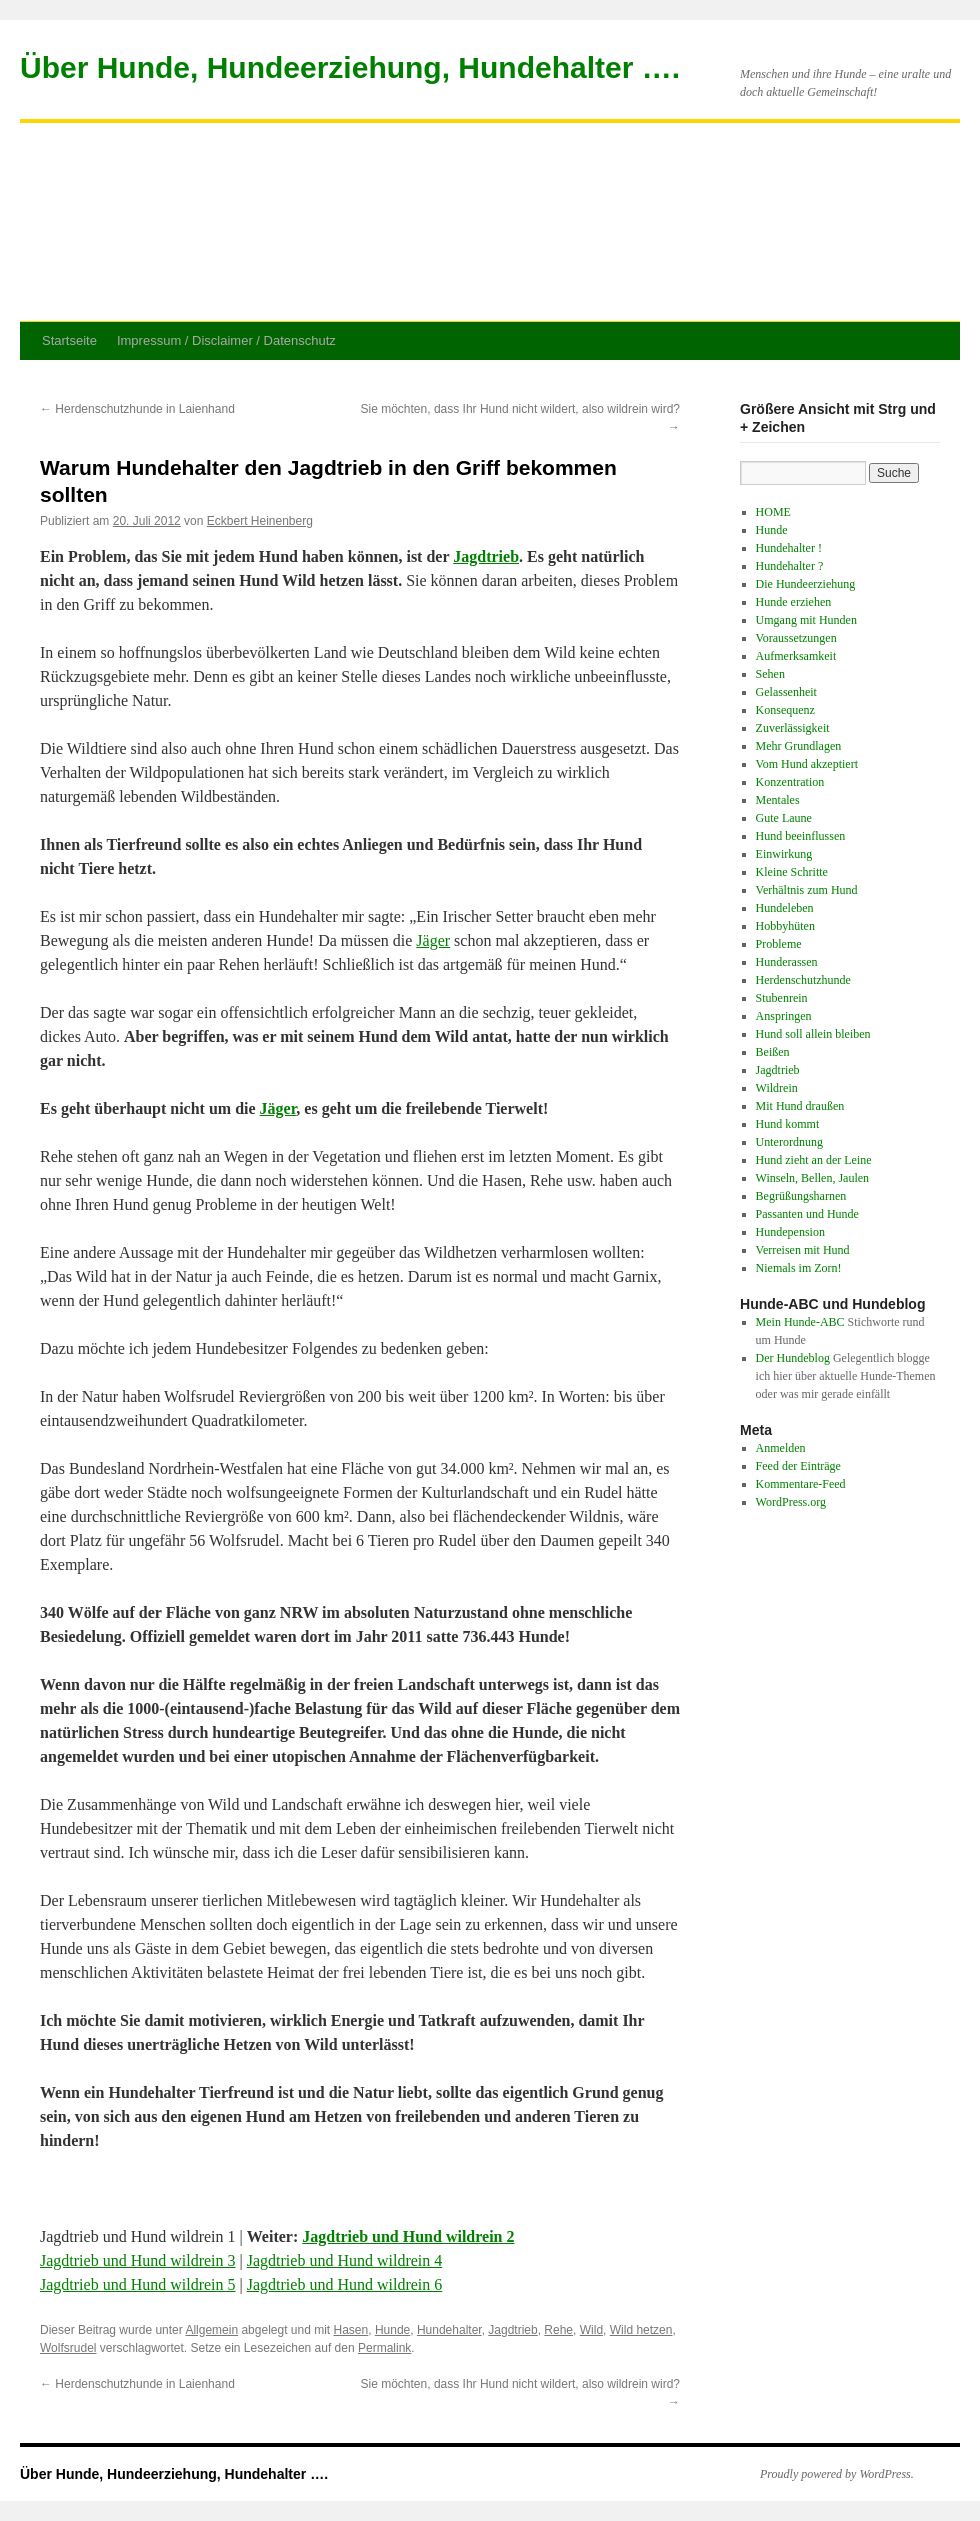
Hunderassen (787, 962)
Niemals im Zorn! (799, 1268)
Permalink (384, 2348)
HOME (773, 512)
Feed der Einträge (798, 1466)
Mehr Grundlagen (799, 746)
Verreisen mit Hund (803, 1250)
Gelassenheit (786, 692)
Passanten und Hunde (807, 1214)
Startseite (69, 340)
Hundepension (790, 1232)
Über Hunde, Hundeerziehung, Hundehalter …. (350, 67)
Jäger (433, 940)
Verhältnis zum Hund (807, 890)
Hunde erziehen (794, 602)
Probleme (779, 944)
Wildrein (777, 1088)
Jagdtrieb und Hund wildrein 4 (345, 2260)
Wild (591, 2330)
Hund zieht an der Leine (814, 1160)
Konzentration (790, 782)
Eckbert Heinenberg (260, 521)
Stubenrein (782, 998)
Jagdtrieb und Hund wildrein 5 (138, 2284)
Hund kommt (788, 1124)
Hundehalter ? (790, 566)
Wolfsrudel (68, 2348)
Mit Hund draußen (800, 1106)
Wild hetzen (641, 2330)
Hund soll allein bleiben (813, 1034)
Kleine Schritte (792, 872)
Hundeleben (785, 908)
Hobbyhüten (785, 926)
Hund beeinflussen (801, 836)
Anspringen (784, 1016)
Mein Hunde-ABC (800, 1322)
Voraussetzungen (796, 638)
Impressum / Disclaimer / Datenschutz (226, 340)
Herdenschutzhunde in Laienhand (137, 409)
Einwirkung (784, 854)
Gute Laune (784, 818)
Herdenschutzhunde (803, 980)
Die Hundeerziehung (806, 584)
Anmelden (781, 1448)
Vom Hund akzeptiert (807, 764)
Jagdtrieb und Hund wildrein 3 (138, 2260)
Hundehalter (449, 2330)
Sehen (770, 674)
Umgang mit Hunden (806, 620)
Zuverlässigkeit (793, 728)
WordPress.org (791, 1502)
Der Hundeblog (793, 1358)
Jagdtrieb (486, 556)
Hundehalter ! (789, 548)
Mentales (778, 800)
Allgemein (211, 2330)
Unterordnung (789, 1142)
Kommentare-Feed (801, 1484)
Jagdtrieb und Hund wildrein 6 (345, 2284)
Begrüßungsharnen (801, 1196)
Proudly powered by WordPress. (837, 2474)
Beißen (773, 1052)
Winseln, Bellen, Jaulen (813, 1178)
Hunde (392, 2330)
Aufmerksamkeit (796, 656)
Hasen (351, 2330)
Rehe (558, 2330)
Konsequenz (785, 710)
